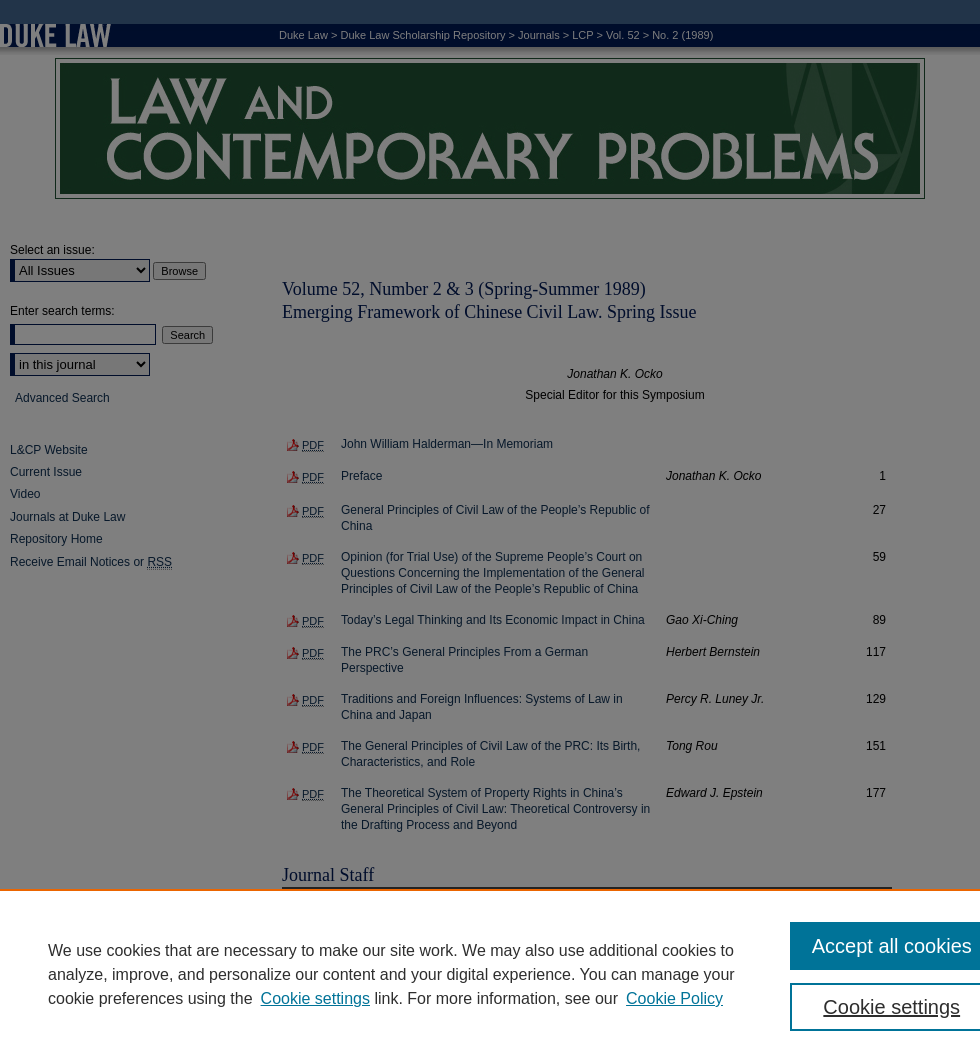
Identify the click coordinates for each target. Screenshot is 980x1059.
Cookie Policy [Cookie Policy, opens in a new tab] (674, 998)
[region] (490, 974)
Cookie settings (315, 998)
